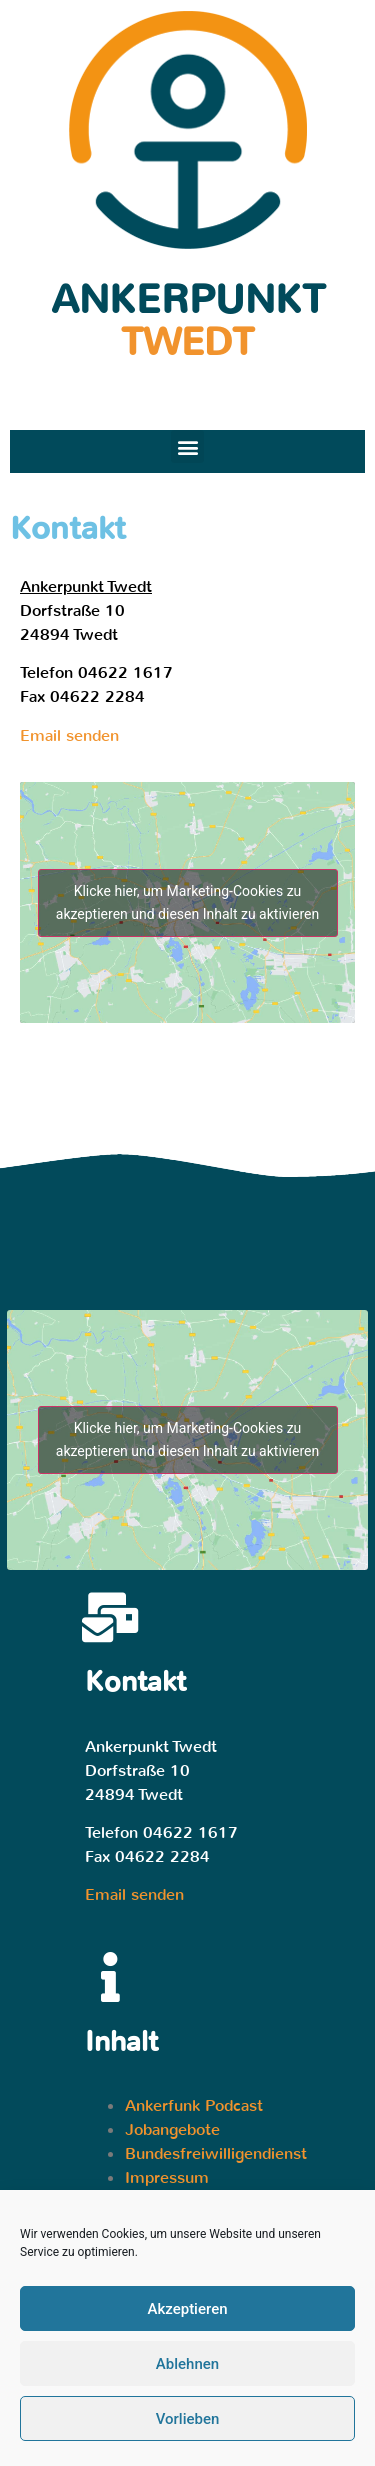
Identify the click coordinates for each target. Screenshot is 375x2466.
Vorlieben (188, 2426)
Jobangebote (172, 2129)
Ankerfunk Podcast (194, 2105)
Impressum (167, 2177)
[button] (187, 446)
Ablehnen (187, 2371)
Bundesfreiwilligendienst (216, 2153)
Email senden (69, 735)
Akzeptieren (187, 2316)
